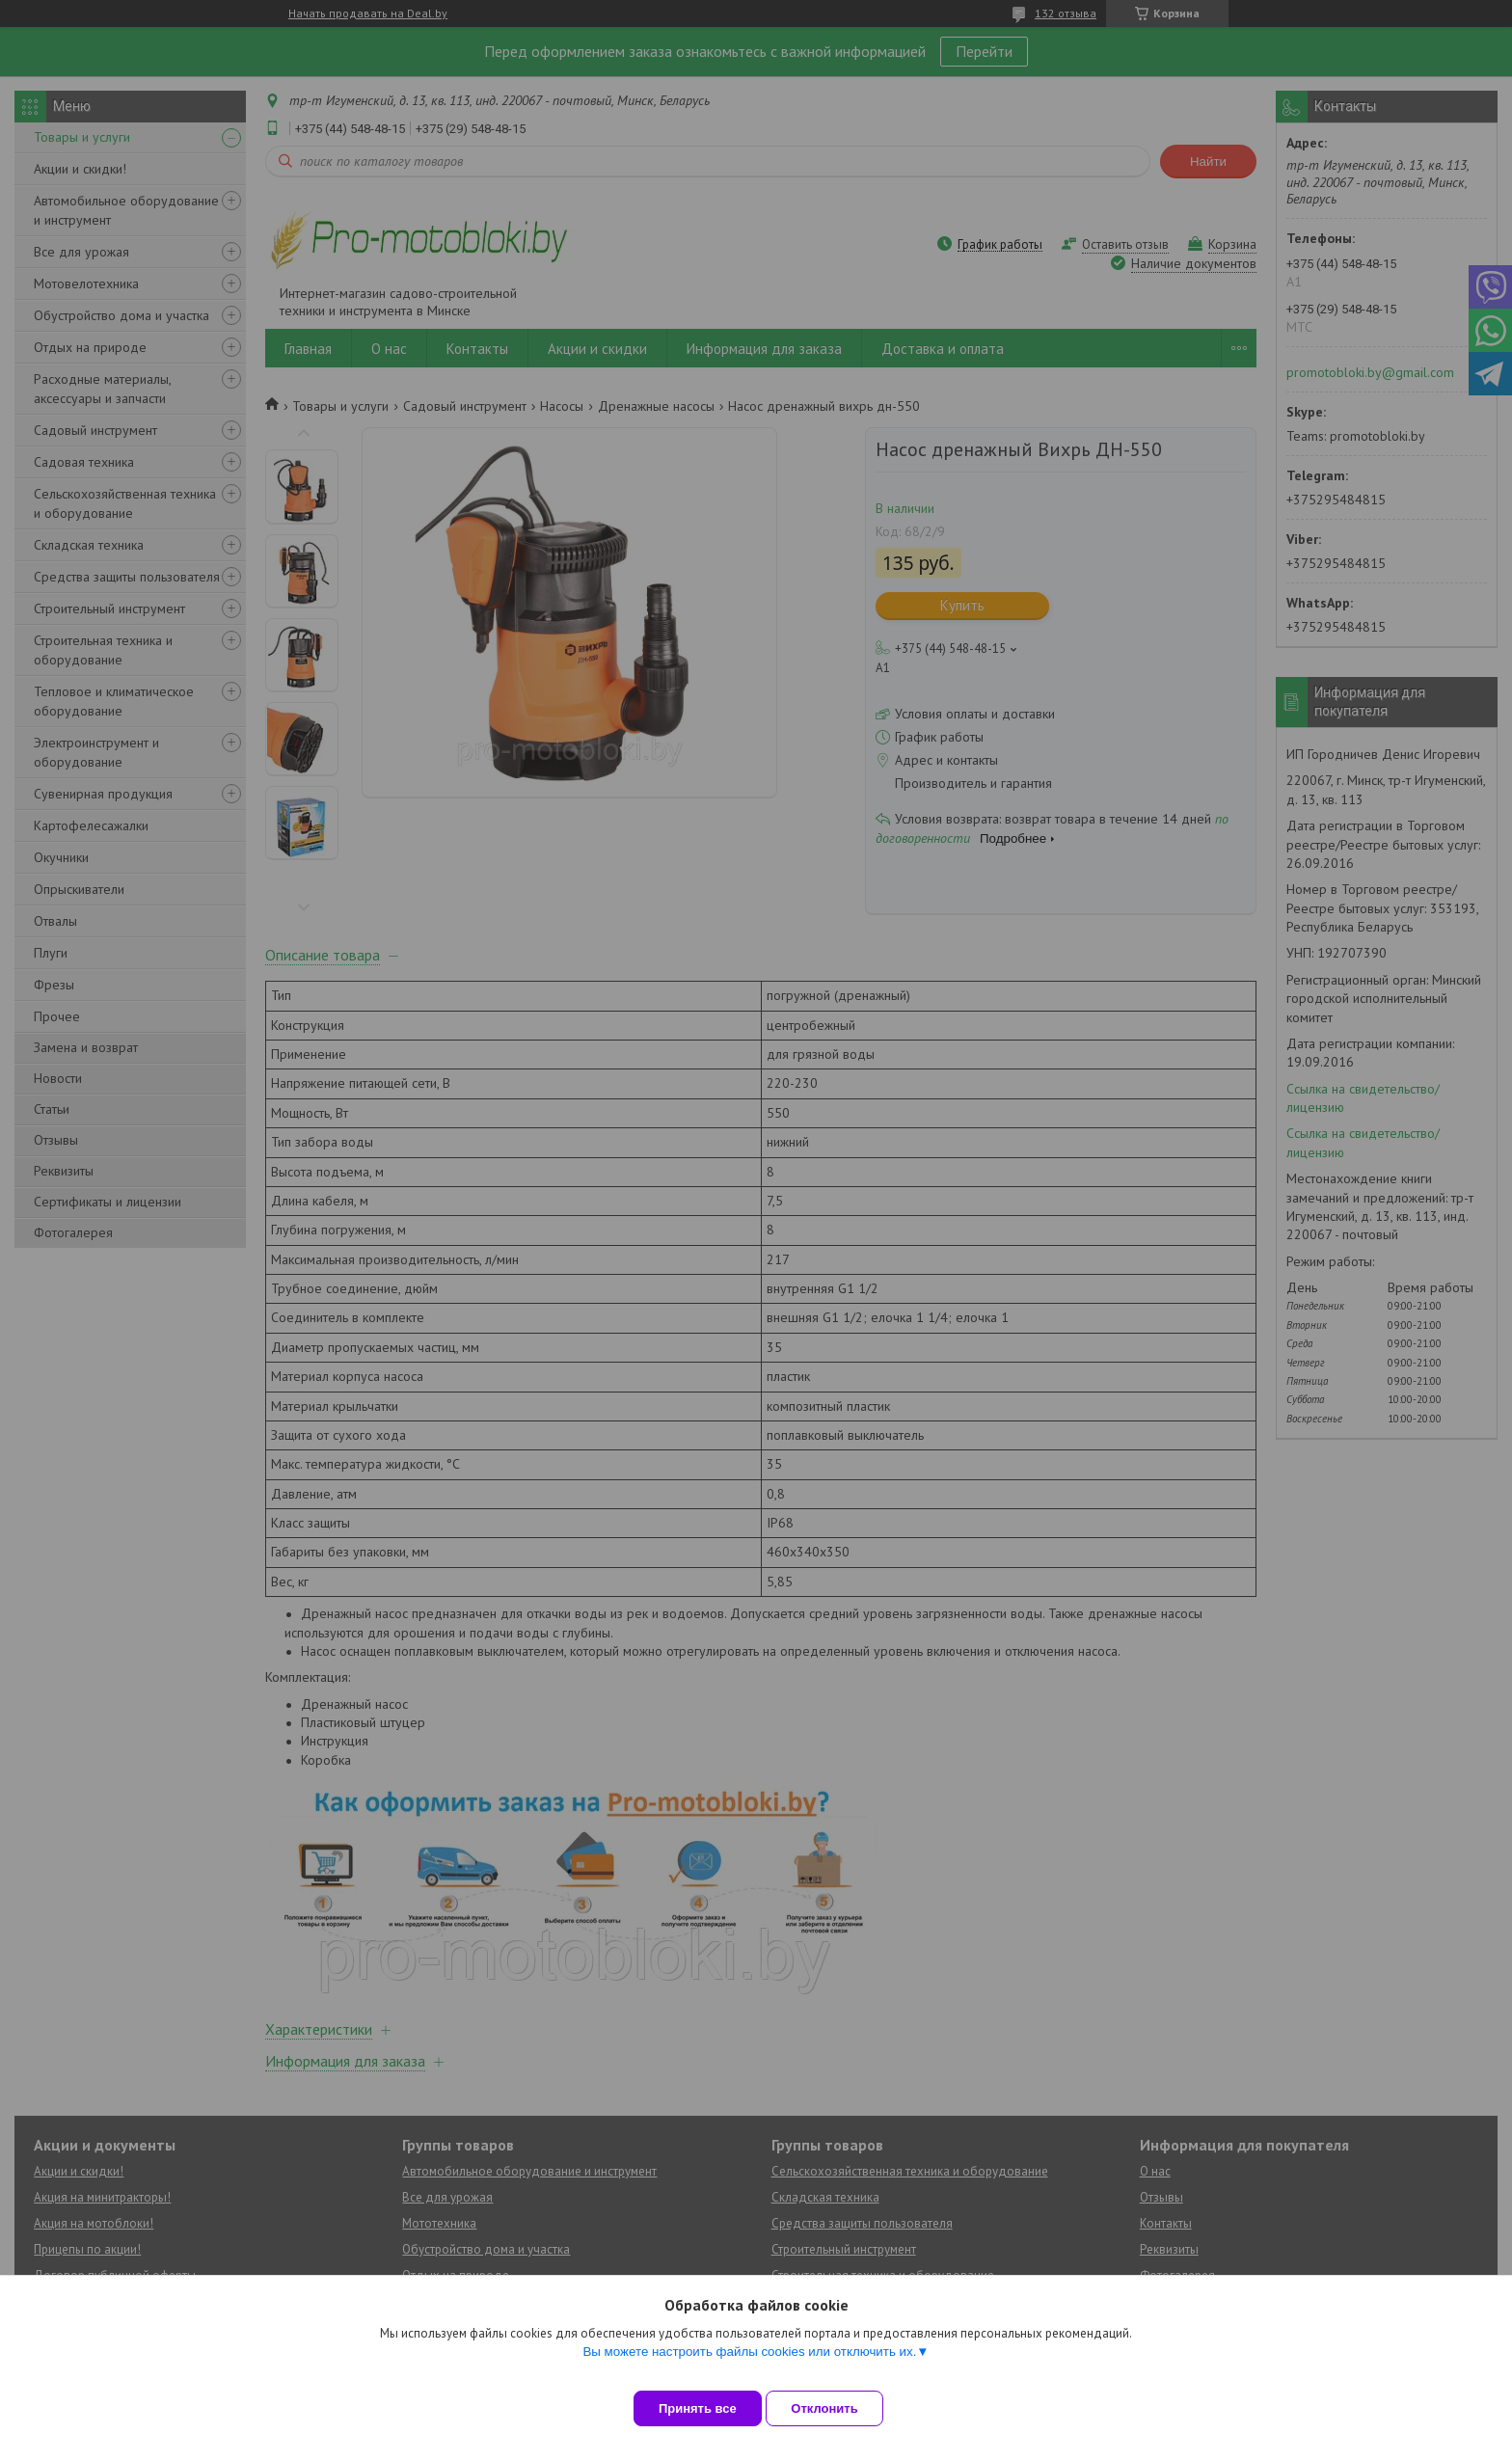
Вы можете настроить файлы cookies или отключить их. (749, 2366)
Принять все (698, 2408)
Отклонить (839, 2408)
